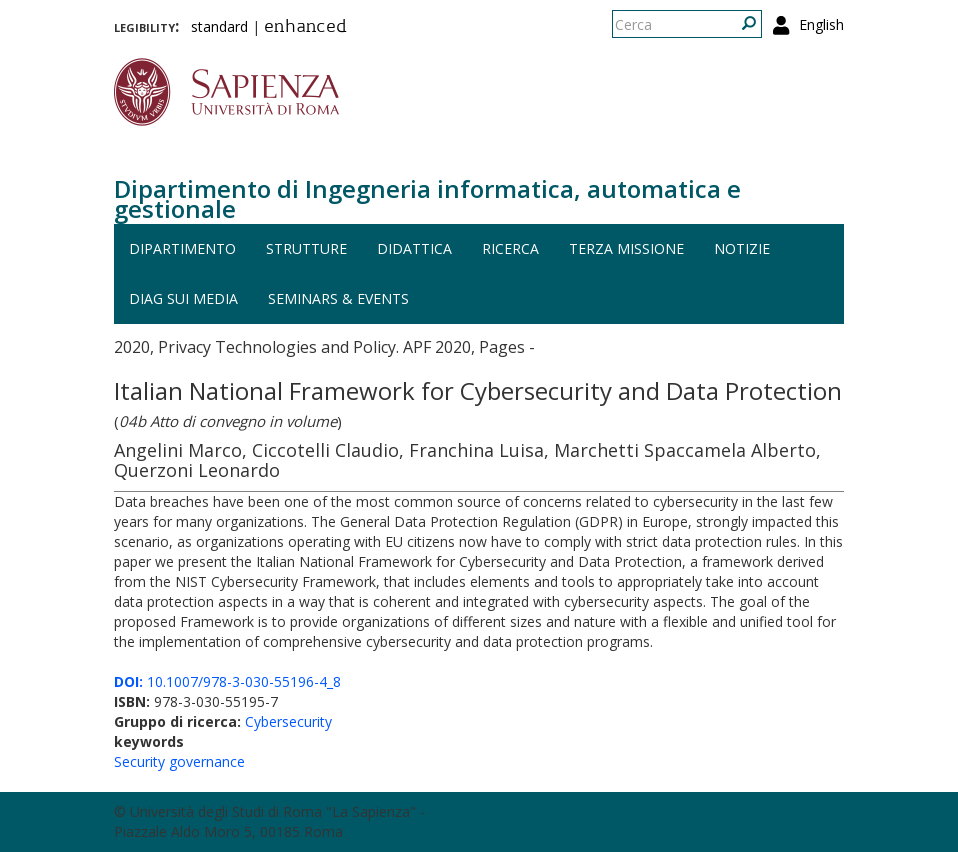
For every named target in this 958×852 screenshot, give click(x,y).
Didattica (414, 248)
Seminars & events (338, 298)
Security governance (179, 761)
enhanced (305, 28)
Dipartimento (182, 248)
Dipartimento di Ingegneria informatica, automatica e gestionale (427, 198)
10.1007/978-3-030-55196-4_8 (227, 681)
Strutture (306, 248)
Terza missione (626, 248)
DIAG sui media (183, 298)
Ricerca (510, 248)
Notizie (742, 248)
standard (219, 26)
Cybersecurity (288, 721)
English (821, 24)
